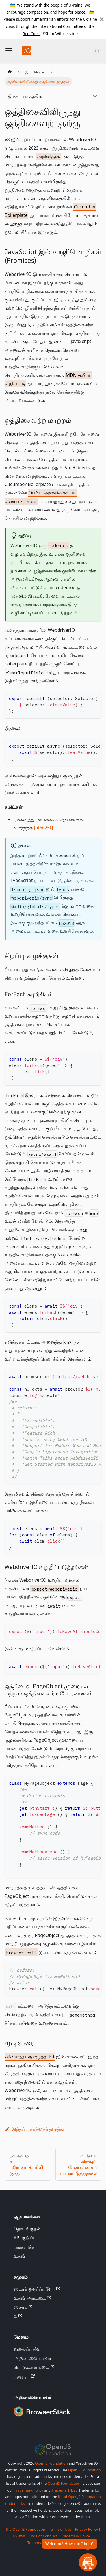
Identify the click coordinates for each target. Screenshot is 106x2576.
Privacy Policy (86, 2529)
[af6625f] (43, 827)
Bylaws (19, 2536)
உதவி (20, 2256)
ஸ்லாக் (23, 2307)
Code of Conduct (43, 2536)
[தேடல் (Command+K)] (97, 50)
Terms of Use (60, 2529)
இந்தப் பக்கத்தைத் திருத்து (34, 2129)
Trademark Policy (28, 2490)
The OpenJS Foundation (25, 2529)
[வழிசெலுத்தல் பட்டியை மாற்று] (9, 50)
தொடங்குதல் (27, 2229)
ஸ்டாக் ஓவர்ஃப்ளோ (37, 2289)
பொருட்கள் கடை (34, 2367)
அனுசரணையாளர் (32, 2358)
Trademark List (64, 2490)
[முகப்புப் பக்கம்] (10, 72)
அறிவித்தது (49, 156)
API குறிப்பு (25, 2238)
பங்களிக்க (24, 2247)
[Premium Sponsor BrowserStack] (42, 2417)
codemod (58, 545)
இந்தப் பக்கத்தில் (25, 96)
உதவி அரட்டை (32, 2298)
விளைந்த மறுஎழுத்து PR (29, 2056)
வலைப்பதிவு (27, 2349)
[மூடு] (102, 19)
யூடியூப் (24, 2376)
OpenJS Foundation (51, 2463)
